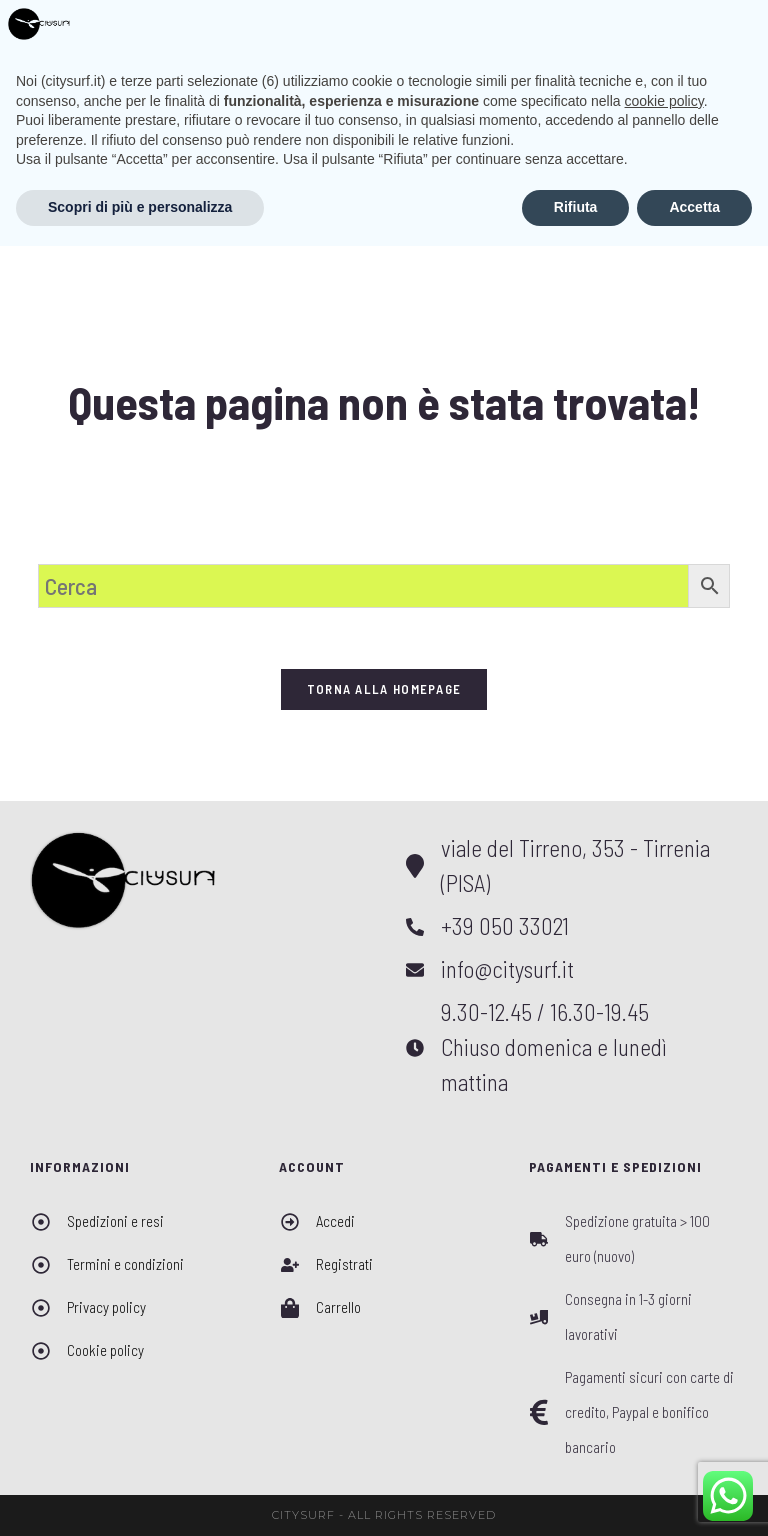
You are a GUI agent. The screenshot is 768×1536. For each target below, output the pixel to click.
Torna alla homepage (384, 689)
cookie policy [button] (664, 1391)
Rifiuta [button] (576, 1497)
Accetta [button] (694, 1497)
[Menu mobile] (716, 28)
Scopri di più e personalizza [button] (140, 1497)
